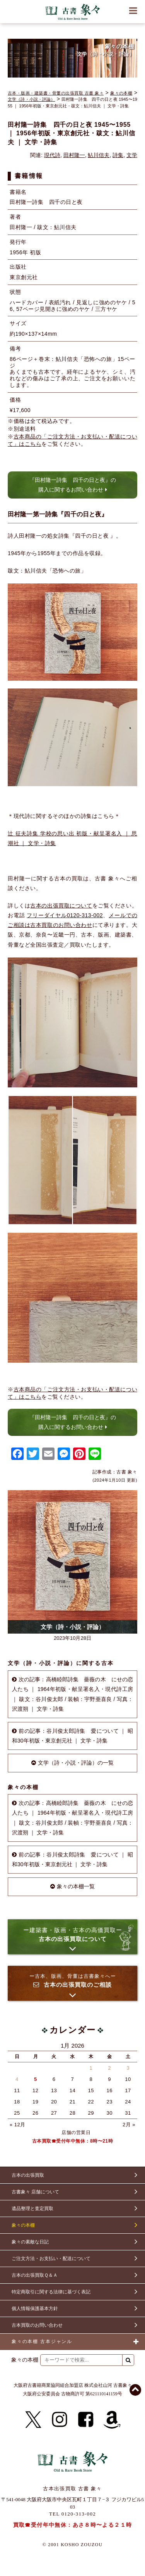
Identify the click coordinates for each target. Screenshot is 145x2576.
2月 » (129, 2124)
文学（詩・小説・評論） (31, 99)
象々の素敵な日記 (30, 2242)
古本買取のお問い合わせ (37, 2325)
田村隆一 (74, 155)
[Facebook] (86, 2420)
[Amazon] (112, 2420)
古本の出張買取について (61, 905)
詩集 (118, 155)
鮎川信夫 (98, 155)
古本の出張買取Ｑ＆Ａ (35, 2275)
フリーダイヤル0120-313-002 (65, 915)
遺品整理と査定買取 (32, 2208)
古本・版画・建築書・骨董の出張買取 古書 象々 (56, 93)
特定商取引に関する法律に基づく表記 (51, 2292)
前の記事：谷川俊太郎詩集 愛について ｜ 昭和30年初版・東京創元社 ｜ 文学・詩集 (72, 1736)
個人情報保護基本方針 (35, 2308)
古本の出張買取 (28, 2175)
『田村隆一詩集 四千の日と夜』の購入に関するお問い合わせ (72, 485)
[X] (33, 2420)
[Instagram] (59, 2420)
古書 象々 (73, 11)
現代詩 (52, 155)
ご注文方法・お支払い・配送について (51, 2258)
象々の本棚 (121, 93)
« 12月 (18, 2124)
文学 (131, 155)
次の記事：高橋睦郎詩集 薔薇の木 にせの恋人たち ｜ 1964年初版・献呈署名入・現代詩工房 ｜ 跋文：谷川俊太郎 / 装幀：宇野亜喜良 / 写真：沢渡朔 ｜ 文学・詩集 (72, 1694)
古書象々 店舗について (35, 2192)
